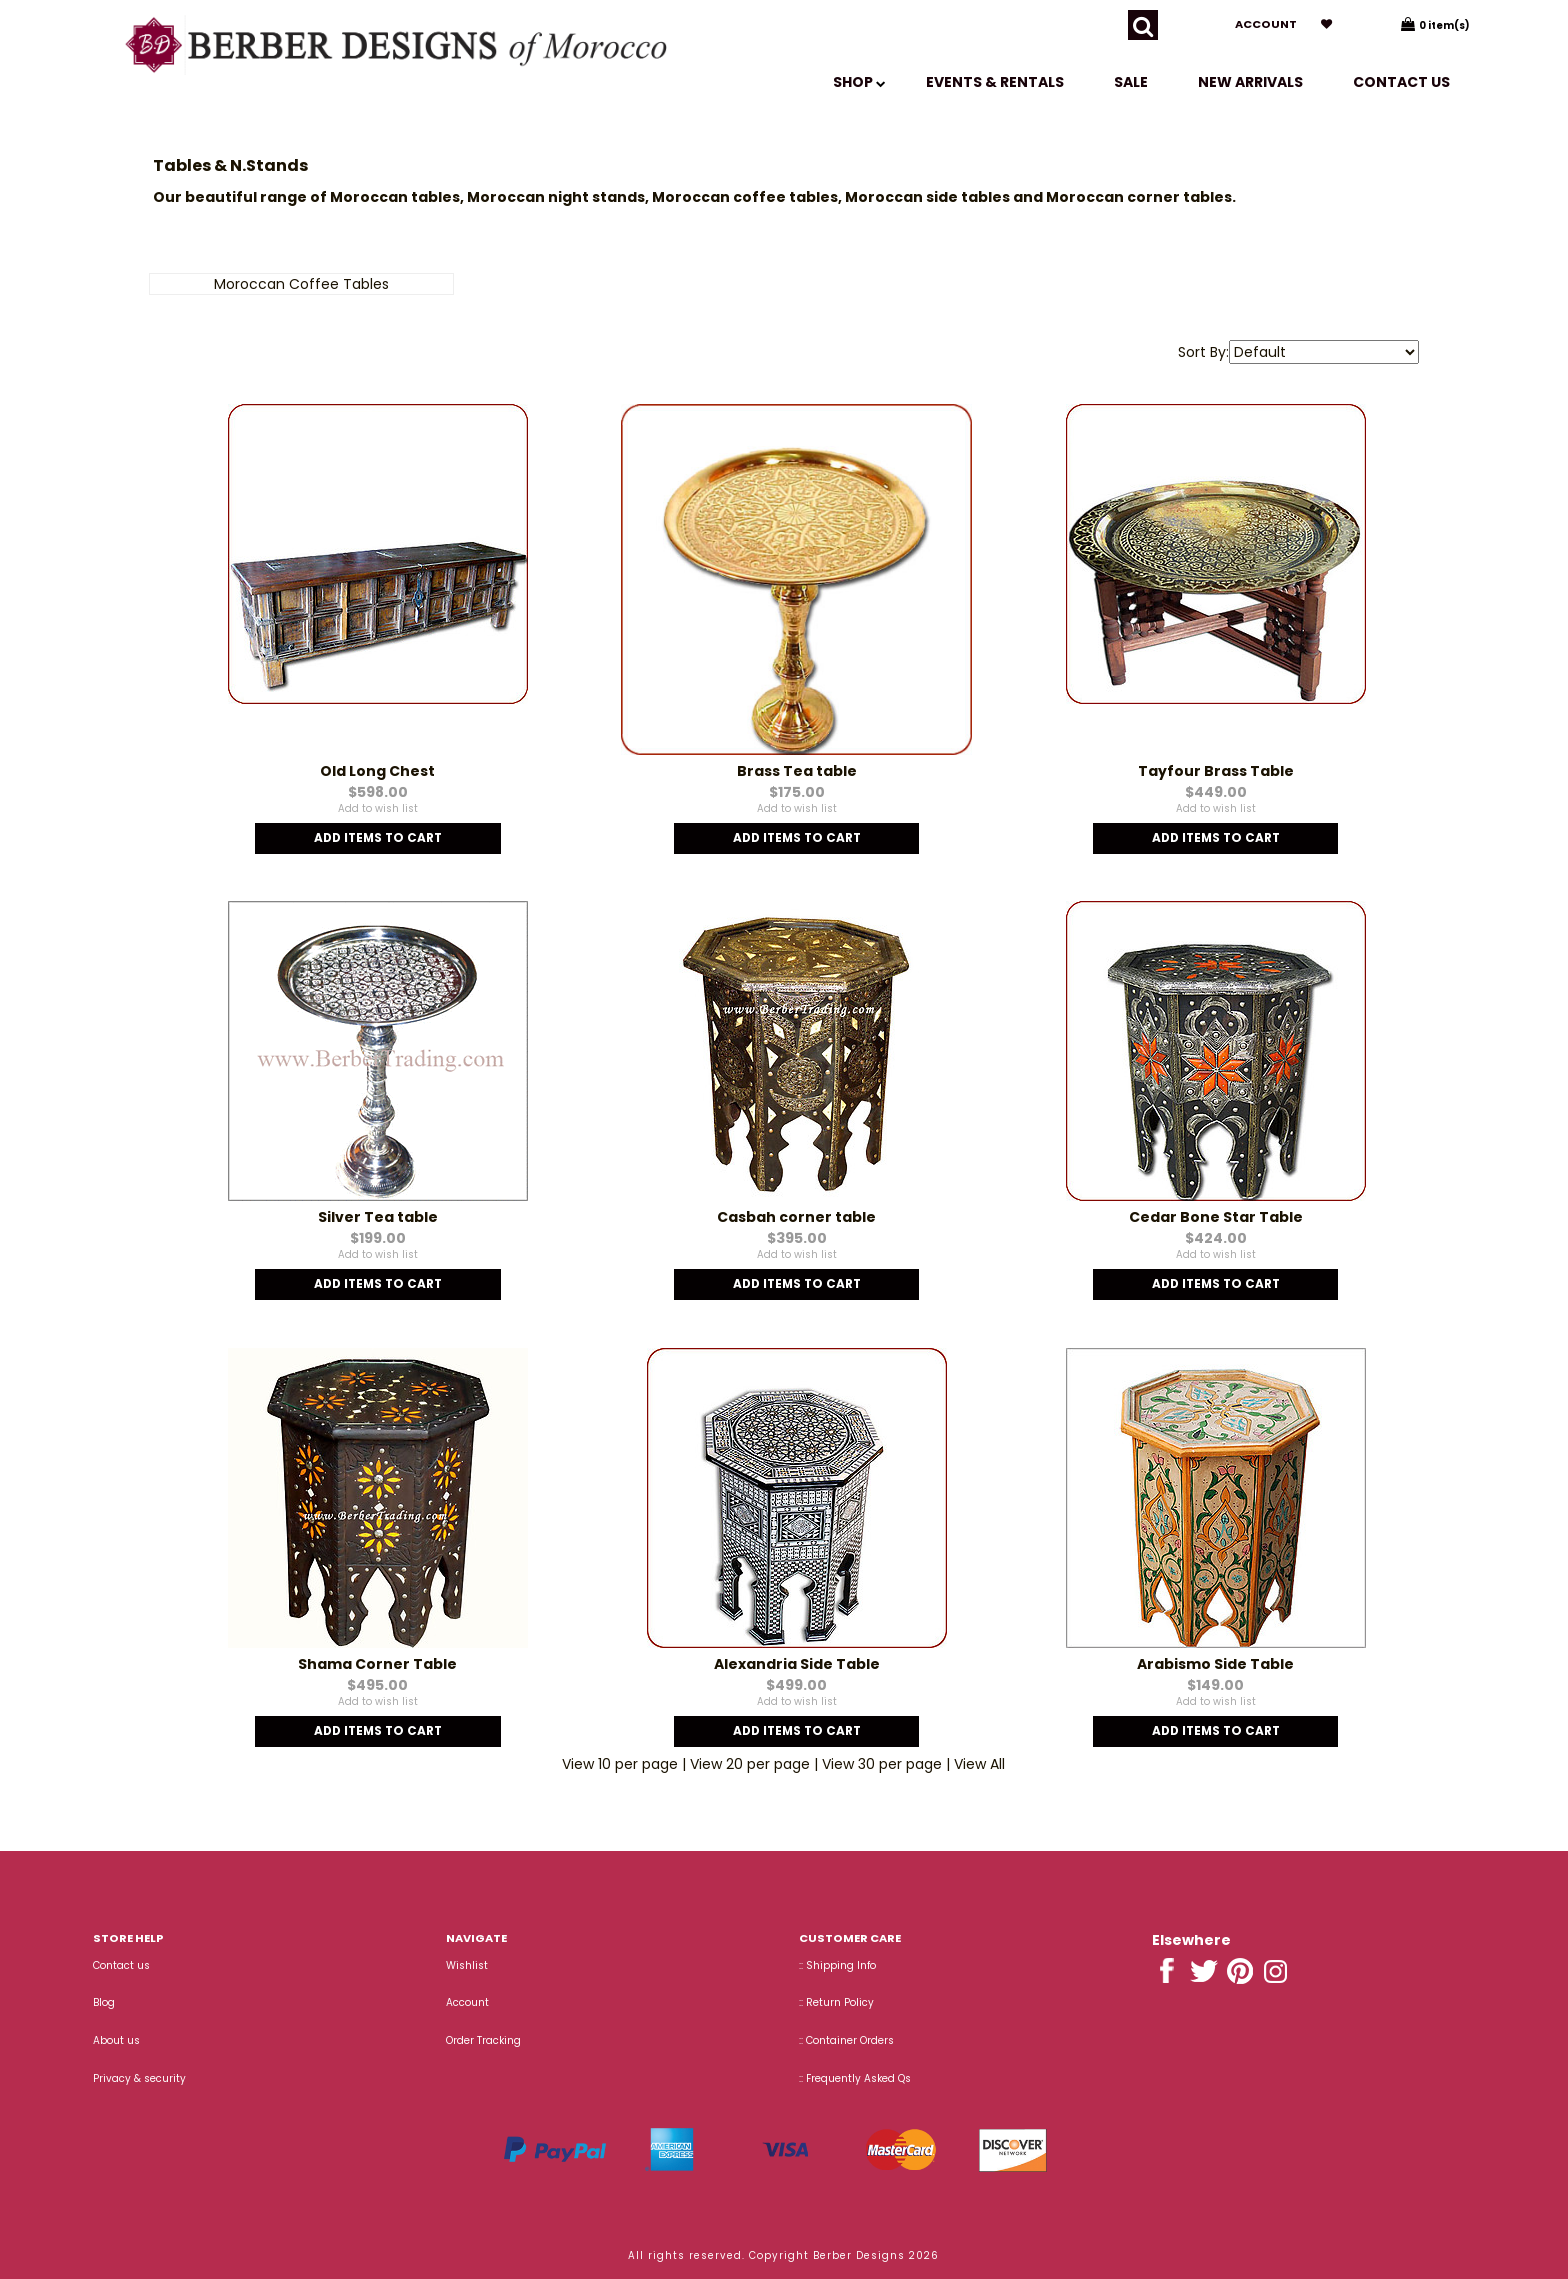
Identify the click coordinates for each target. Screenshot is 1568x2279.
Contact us (1401, 82)
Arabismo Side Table (1215, 1664)
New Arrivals (1250, 82)
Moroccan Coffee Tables (301, 284)
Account (1266, 24)
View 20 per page (750, 1764)
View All (979, 1764)
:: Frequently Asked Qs (855, 2078)
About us (116, 2040)
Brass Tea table (797, 771)
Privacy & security (139, 2078)
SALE (1131, 82)
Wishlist (467, 1965)
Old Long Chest (377, 771)
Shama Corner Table (377, 1664)
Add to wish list (378, 808)
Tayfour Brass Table (1216, 771)
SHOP (859, 82)
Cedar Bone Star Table (1216, 1217)
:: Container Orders (846, 2040)
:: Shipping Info (837, 1965)
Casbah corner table (796, 1217)
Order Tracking (483, 2040)
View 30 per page (882, 1764)
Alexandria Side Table (797, 1664)
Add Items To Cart (378, 838)
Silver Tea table (378, 1217)
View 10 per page (620, 1764)
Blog (104, 2002)
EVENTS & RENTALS (995, 82)
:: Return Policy (836, 2002)
